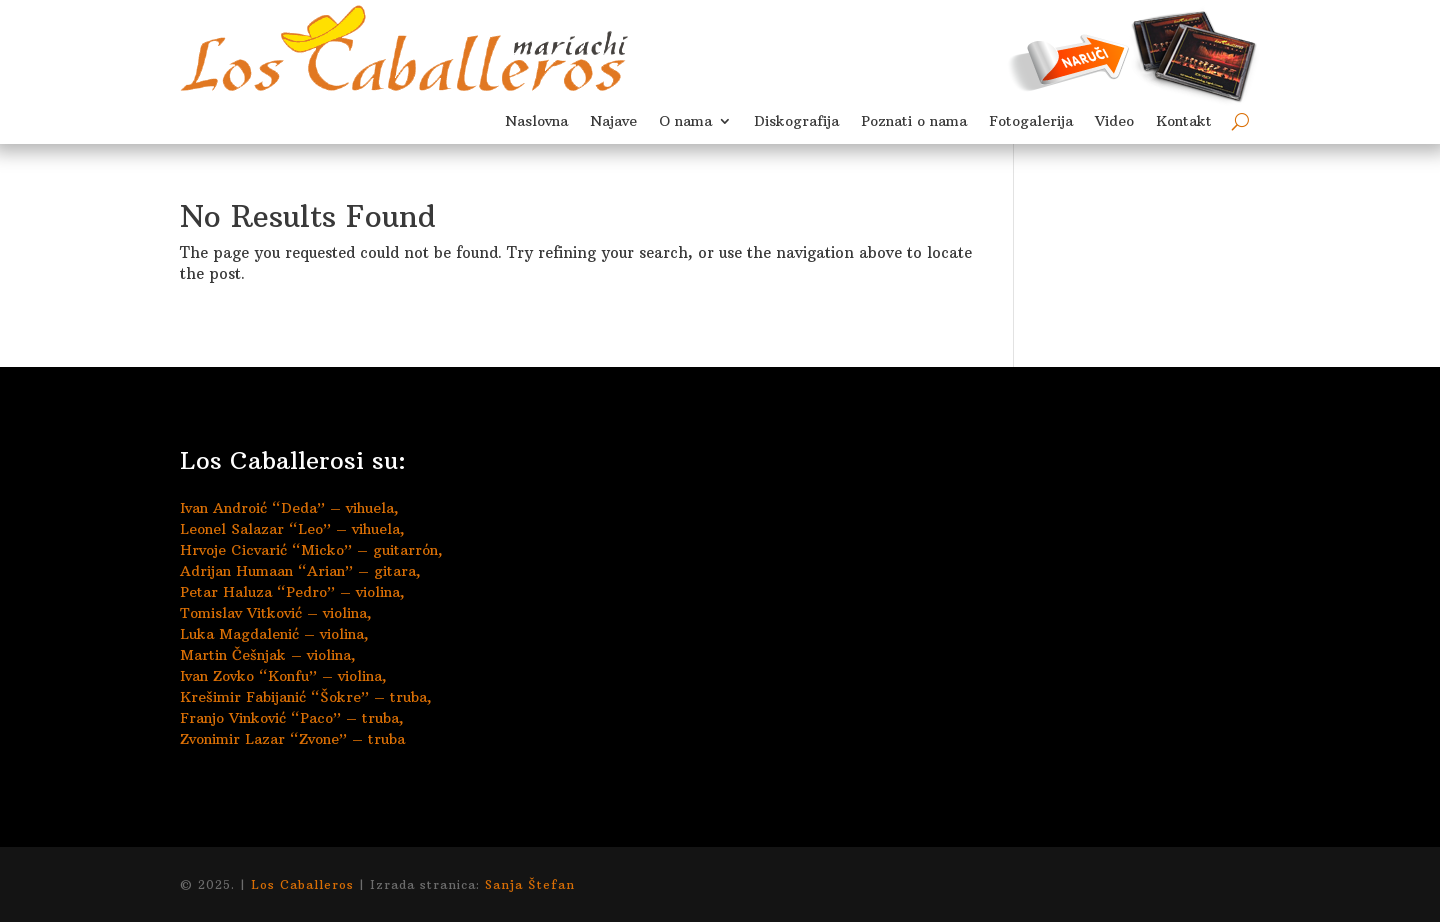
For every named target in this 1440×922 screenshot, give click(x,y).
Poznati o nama (914, 122)
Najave (613, 122)
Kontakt (1184, 122)
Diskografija (796, 122)
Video (1114, 122)
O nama (685, 122)
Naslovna (536, 122)
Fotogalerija (1031, 122)
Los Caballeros (302, 884)
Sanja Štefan (530, 884)
